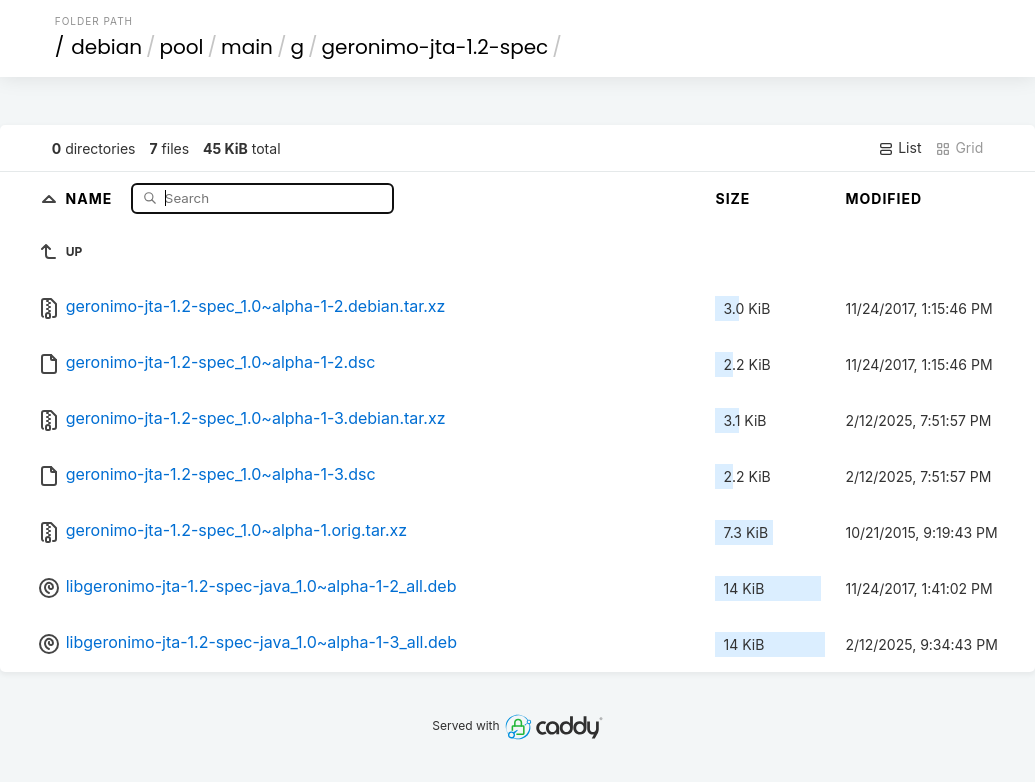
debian (106, 47)
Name (91, 197)
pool (182, 47)
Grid (959, 148)
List (899, 148)
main (247, 47)
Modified (883, 198)
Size (732, 198)
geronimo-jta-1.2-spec (435, 47)
